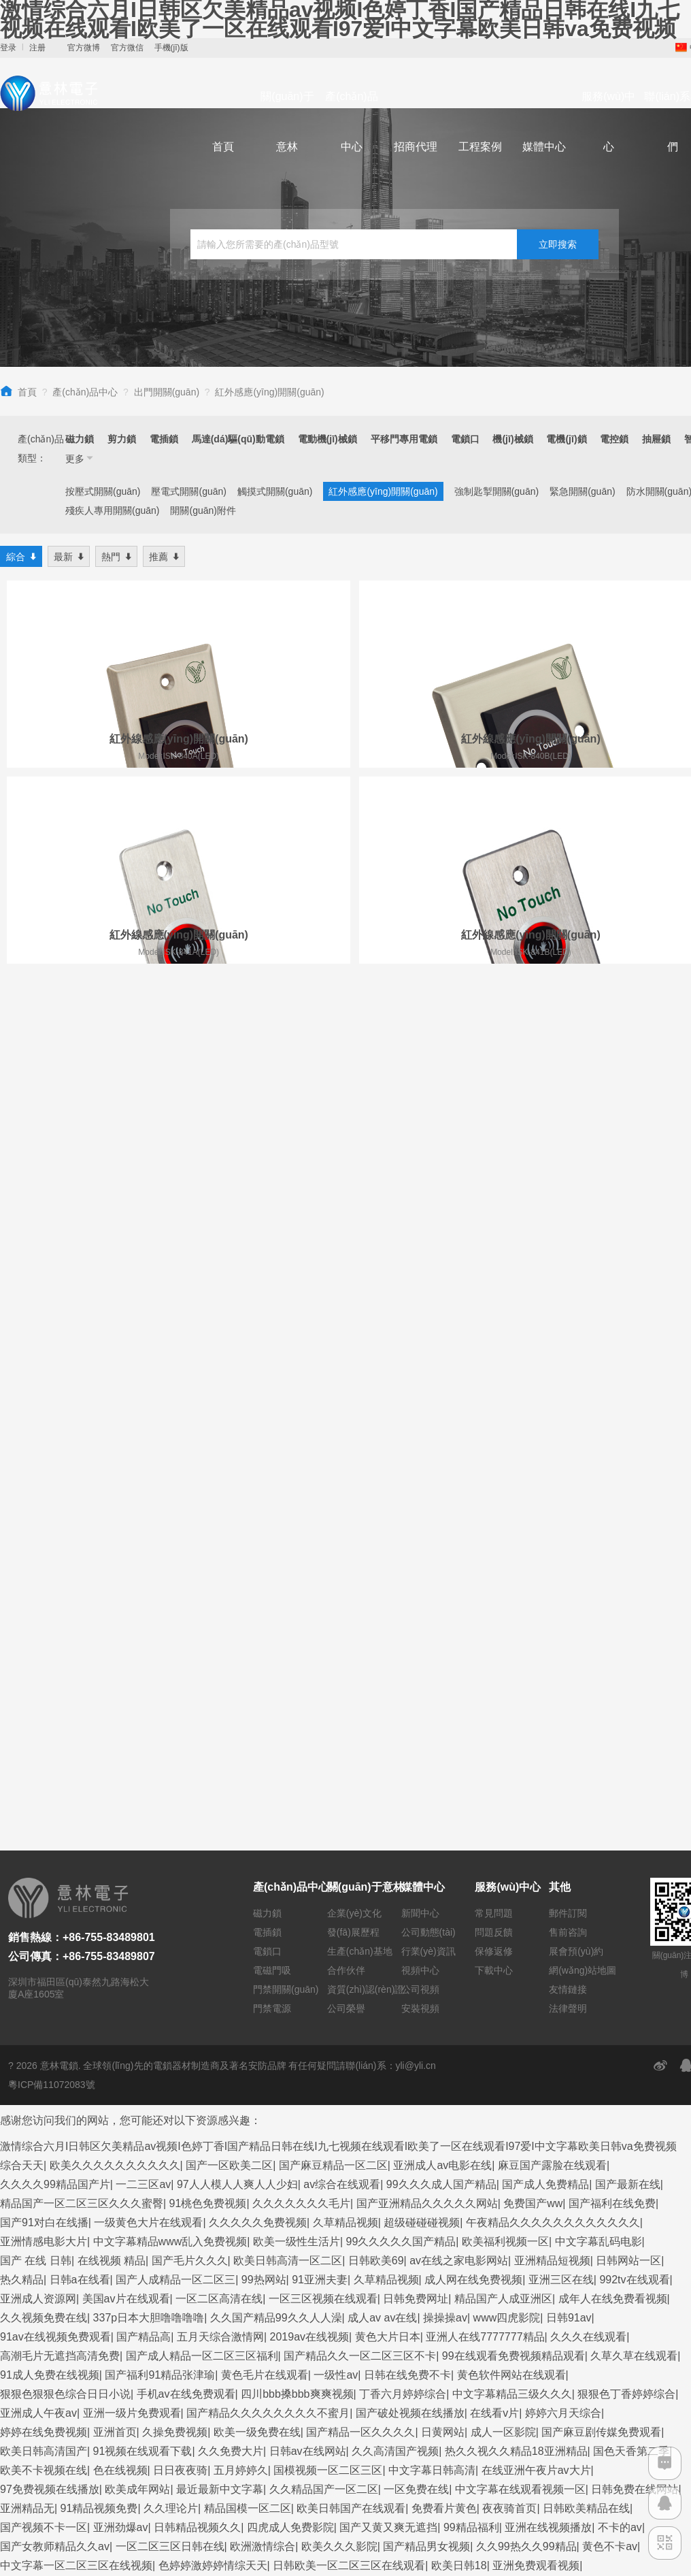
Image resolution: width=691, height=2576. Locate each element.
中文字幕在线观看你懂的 (371, 2185)
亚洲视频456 (654, 2013)
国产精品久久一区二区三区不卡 (360, 1785)
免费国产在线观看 (563, 2261)
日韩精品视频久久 (197, 1956)
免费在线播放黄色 (480, 2185)
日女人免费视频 (131, 2032)
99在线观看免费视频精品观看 (513, 1785)
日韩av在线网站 (307, 1880)
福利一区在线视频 (43, 2032)
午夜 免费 (94, 2318)
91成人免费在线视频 (49, 1804)
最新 (69, 556)
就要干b (92, 2051)
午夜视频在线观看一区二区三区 (247, 2223)
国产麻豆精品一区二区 (333, 1594)
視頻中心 (420, 1399)
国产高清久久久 (38, 2528)
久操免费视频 (174, 1861)
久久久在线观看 (588, 1766)
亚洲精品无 (27, 1937)
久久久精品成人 (156, 2051)
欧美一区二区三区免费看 (245, 2185)
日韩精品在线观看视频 (251, 2109)
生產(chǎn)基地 (359, 1380)
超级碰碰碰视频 (422, 1651)
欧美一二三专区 (449, 2032)
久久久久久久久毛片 (301, 1632)
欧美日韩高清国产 (43, 1880)
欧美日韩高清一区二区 (287, 1689)
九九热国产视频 (245, 2452)
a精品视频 (546, 2375)
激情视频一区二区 (355, 2166)
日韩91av (569, 1746)
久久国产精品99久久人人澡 (276, 1746)
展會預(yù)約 (576, 1380)
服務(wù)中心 (608, 121)
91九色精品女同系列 (543, 2223)
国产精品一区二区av (176, 2280)
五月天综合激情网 (220, 1766)
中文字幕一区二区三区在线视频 (76, 1994)
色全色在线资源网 (493, 2090)
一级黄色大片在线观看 (148, 1651)
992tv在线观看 (634, 1708)
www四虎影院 (507, 1746)
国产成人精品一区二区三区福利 (202, 1785)
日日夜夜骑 (180, 1899)
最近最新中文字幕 (219, 1918)
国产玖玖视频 (32, 2318)
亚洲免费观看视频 (535, 1994)
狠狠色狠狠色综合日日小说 (65, 1823)
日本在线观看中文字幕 (115, 2166)
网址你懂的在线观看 (431, 2013)
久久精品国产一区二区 (323, 1918)
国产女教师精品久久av (54, 1975)
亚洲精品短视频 (552, 1689)
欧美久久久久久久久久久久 (115, 1594)
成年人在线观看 (564, 2490)
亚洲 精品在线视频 (460, 2547)
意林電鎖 (59, 1494)
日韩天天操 (27, 2147)
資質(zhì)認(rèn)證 (366, 1418)
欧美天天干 (234, 2070)
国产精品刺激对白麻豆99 (60, 2280)
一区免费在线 (416, 1918)
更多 (80, 458)
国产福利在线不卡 (202, 2090)
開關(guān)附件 (202, 510)
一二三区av (143, 1613)
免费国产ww (532, 1632)
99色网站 (382, 2032)
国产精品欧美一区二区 (630, 2032)
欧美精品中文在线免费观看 (136, 2547)
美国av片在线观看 (126, 1727)
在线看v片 (494, 1842)
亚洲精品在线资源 (583, 2413)
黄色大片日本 (387, 1766)
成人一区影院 (503, 1861)
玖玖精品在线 (469, 2147)
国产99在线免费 (270, 2280)
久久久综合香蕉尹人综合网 (264, 2051)
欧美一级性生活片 (296, 1670)
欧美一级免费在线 (257, 1861)
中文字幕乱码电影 (598, 1670)
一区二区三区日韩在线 (170, 1975)
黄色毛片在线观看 (264, 1804)
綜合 (21, 556)
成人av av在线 (382, 1746)
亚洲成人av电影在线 (442, 1594)
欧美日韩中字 (169, 2070)
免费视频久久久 (554, 2070)
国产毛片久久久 (190, 1689)
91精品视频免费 (99, 1937)
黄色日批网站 (191, 2299)
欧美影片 (422, 2090)
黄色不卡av (609, 1975)
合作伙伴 (346, 1399)
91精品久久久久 (39, 2128)
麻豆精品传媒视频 (311, 2032)
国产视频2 (509, 2413)
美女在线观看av (531, 2032)
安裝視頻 (420, 1437)
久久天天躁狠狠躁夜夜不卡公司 (76, 2299)
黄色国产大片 (453, 2452)
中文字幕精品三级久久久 (512, 1823)
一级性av (336, 1804)
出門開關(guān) (166, 392)
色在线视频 (120, 1899)
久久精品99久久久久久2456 (433, 2299)
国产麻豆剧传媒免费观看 (601, 1861)
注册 (37, 47)
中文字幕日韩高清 (431, 1899)
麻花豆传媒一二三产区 (544, 2394)
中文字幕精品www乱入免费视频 (170, 1670)
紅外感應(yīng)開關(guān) (269, 392)
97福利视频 (605, 2375)
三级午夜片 (153, 2394)
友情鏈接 (568, 1418)
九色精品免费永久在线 (290, 2528)
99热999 (658, 2375)
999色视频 (639, 2109)
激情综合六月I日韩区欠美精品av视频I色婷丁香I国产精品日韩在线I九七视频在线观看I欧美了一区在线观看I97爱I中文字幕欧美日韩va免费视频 (339, 19)
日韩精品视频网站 (367, 2128)
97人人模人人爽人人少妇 (237, 1613)
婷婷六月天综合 (563, 1842)
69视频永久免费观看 (49, 2223)
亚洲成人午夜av (38, 1842)
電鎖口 (267, 1380)
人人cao (113, 2413)
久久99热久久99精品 (526, 1975)
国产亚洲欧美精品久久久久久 (559, 2242)
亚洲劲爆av (120, 1956)
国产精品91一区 (389, 2070)
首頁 (223, 146)
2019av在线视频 (310, 1766)
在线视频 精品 (112, 1689)
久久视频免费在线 (43, 1746)
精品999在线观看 (402, 2375)
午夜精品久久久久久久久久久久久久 (553, 1651)
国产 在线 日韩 (35, 1689)
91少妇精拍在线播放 (559, 2109)
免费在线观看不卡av (188, 2413)
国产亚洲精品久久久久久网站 (427, 1632)
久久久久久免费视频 (258, 1651)
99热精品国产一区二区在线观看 (372, 2471)
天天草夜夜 (224, 2261)
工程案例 (480, 146)
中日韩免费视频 (219, 2337)
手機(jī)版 (171, 47)
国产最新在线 (627, 1613)
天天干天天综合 (409, 2433)
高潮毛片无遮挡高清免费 (60, 1785)
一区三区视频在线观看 (323, 1727)
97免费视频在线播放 (49, 1918)
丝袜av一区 (27, 2261)
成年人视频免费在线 (49, 2242)
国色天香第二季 (631, 1880)
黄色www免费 (33, 2051)
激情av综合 (660, 2413)
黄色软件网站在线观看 (511, 1804)
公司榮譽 (346, 1437)
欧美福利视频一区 (505, 1670)
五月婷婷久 (241, 1899)
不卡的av (620, 1956)
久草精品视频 (345, 1651)
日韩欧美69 (376, 1689)
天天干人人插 (487, 2471)
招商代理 (415, 146)
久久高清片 (431, 2166)
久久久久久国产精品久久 (498, 2509)
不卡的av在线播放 (44, 2413)
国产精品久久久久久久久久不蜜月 (268, 1842)
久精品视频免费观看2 (375, 2490)
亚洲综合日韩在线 (522, 2051)
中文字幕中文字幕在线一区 (481, 2128)
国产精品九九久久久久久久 (126, 2261)
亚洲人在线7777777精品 (485, 1766)
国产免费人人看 (473, 2070)
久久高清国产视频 (395, 1880)
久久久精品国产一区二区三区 (202, 2147)
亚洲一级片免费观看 (132, 1842)
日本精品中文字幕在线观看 (202, 2509)
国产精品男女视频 (426, 1975)
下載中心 (494, 1399)
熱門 (116, 556)
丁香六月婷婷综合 (402, 1823)
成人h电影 (531, 2299)
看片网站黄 (219, 2490)
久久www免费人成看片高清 (418, 2394)
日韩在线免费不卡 (407, 1804)
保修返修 (494, 1380)
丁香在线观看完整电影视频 (448, 2261)
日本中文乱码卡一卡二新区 (65, 2109)
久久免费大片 (230, 1880)
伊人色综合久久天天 (256, 2547)
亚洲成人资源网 (38, 1727)
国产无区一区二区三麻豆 (513, 2433)
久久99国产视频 (350, 2109)
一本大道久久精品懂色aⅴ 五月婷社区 (89, 2204)
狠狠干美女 (164, 2109)
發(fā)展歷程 (353, 1361)
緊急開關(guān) (582, 491)
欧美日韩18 (459, 1994)
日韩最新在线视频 (167, 2318)
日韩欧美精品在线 (586, 1937)
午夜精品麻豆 (386, 2204)
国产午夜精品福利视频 (404, 2528)
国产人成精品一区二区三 (175, 1708)
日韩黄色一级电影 (158, 2452)
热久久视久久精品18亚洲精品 (516, 1880)
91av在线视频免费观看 (55, 1766)
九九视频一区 (93, 2147)
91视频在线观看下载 (142, 1880)
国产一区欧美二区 (229, 1594)
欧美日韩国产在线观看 (351, 1937)
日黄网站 (443, 1861)
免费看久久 (27, 2166)
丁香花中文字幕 (267, 2013)
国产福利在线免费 (612, 1632)
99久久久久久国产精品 (401, 1670)
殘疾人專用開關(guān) (112, 510)
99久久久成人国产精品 (441, 1613)
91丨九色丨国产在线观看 (164, 2242)
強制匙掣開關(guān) (496, 491)
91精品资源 (213, 2394)
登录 (8, 47)
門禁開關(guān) (285, 1418)
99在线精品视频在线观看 (586, 2528)
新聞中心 (420, 1342)
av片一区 (358, 2051)
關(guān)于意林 (287, 121)
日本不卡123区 (579, 2090)
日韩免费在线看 (507, 2280)
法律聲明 (568, 1437)
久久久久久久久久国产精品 (240, 2433)
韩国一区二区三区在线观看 (240, 2166)
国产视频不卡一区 (43, 1956)
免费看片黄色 (444, 1937)
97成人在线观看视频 (297, 2394)
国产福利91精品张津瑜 (160, 1804)
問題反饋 (494, 1361)
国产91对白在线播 (44, 1651)
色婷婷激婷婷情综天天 (212, 1994)
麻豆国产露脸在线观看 (552, 1594)
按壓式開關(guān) (102, 491)
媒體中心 (544, 146)
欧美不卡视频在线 (43, 1899)
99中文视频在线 (269, 2242)
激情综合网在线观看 (181, 2528)
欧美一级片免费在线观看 (60, 2394)
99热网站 (263, 1708)
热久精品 (22, 1708)
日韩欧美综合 (344, 2013)
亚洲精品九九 (362, 2223)
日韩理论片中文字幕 (360, 2547)
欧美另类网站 (432, 2337)
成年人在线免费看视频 (612, 1727)
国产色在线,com (644, 2318)
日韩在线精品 (285, 2490)
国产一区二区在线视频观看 (328, 2337)
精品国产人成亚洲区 (503, 1727)
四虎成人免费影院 (290, 1956)
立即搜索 (558, 244)
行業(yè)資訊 (428, 1380)
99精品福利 (471, 1956)
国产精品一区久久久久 (360, 1861)
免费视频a (25, 2490)
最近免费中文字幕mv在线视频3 (523, 2318)
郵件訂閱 (568, 1342)
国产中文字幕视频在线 (115, 2375)
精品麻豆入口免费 (535, 2452)
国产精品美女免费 (444, 2223)
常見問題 (494, 1342)
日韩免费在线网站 (634, 1918)
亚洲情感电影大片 (43, 1670)
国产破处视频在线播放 (410, 1842)
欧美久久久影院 (339, 1975)
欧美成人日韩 (207, 2375)
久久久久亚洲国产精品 (300, 2375)
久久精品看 (492, 2528)
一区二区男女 (32, 2185)
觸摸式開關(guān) (274, 491)
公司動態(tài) (428, 1361)
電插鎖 (267, 1361)
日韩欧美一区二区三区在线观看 (349, 1994)
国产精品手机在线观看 (54, 2013)
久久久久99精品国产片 (55, 1613)
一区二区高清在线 (219, 1727)
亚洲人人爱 (606, 2433)
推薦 (164, 556)
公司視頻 (420, 1418)
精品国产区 (142, 2433)
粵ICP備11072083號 (51, 1513)
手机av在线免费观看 (186, 1823)
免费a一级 (150, 2337)
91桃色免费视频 (208, 1632)
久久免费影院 (597, 2509)
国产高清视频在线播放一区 (551, 2013)
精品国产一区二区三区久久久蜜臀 (81, 1632)
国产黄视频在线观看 (602, 2128)
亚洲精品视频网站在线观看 (121, 2490)
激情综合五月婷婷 (357, 2280)
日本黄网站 (27, 2375)
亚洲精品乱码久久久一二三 (65, 2070)
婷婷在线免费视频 (43, 1861)
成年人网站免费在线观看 (60, 2337)
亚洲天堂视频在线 (476, 2490)
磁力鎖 (267, 1342)
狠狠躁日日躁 (642, 2547)
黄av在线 (104, 2528)
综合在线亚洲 (346, 2242)
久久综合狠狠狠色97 (393, 2318)
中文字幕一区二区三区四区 (616, 2280)
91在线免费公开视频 (520, 2337)
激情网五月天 (593, 2299)
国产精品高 (143, 1766)
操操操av (445, 1746)
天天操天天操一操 (126, 2128)
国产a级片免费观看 (558, 2547)
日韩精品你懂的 (503, 2166)
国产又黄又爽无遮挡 (388, 1956)
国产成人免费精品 (545, 1613)
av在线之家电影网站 (458, 1689)
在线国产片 (351, 2356)
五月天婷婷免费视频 (434, 2242)
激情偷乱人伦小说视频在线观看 (355, 2147)
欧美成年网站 (137, 1918)
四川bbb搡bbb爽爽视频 (297, 1823)
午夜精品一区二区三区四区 (612, 2166)
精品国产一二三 (377, 2452)
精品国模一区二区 (247, 1937)
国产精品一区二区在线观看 (294, 2299)
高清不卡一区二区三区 (448, 2109)
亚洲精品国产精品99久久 (60, 2356)
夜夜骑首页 (509, 1937)
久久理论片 (171, 1937)
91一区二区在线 (307, 2070)
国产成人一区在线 (286, 2413)
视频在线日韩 (483, 2375)
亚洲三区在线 (561, 1708)
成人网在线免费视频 (473, 1708)
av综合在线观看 (341, 1613)
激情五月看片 (32, 2547)
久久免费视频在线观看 (378, 2509)
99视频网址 (435, 2280)
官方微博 (83, 47)
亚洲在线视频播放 (548, 1956)
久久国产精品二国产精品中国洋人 (266, 2204)
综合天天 (22, 1594)
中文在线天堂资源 (218, 2032)
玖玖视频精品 (531, 2356)
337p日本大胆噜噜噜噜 (149, 1746)
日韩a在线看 (80, 1708)
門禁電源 (272, 1437)
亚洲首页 (115, 1861)
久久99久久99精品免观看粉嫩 (323, 2090)
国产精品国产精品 (429, 2051)
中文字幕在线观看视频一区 (520, 1918)
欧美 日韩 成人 (634, 2070)
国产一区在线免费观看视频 (573, 2147)
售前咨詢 (568, 1361)
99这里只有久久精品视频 (276, 2318)
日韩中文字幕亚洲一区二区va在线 (208, 2471)
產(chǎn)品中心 (351, 121)
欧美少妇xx (338, 2433)
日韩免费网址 (415, 1727)
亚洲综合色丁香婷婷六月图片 (247, 2128)
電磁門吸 (272, 1399)
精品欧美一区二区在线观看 (65, 2509)
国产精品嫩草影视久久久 (317, 2261)
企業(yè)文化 (354, 1342)
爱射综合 (311, 2452)
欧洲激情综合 (262, 1975)
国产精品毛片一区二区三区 (591, 2471)
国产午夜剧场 (457, 2204)
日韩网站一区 (628, 1689)
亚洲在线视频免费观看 (438, 2356)
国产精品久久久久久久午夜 (561, 2204)
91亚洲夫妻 (320, 1708)
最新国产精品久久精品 (54, 2452)
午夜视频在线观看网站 (169, 2013)
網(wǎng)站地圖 (582, 1399)
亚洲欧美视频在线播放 (623, 2356)
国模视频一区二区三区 (327, 1899)
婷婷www (295, 2509)
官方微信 (127, 47)
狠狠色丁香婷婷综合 (626, 1823)
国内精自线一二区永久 (54, 2433)
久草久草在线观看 (633, 1785)
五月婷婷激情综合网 (175, 2356)
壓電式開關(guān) (188, 491)
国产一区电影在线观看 (125, 2185)
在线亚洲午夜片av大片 (536, 1899)
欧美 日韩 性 (135, 2223)
